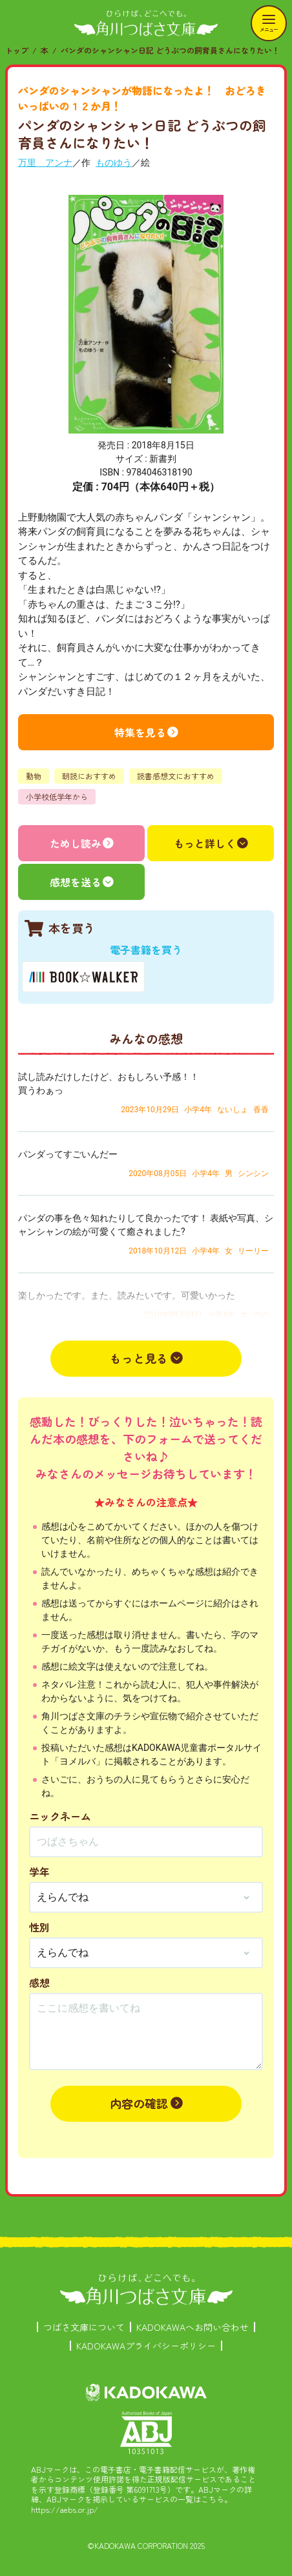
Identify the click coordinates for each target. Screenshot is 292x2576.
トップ (16, 50)
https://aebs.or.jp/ (64, 2509)
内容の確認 (139, 2103)
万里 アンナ (45, 162)
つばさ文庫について (84, 2327)
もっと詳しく (205, 843)
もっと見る (139, 1358)
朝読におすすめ (89, 775)
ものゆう (114, 162)
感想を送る (75, 882)
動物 (33, 775)
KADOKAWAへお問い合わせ (192, 2327)
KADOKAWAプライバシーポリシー (146, 2345)
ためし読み (75, 843)
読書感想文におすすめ (175, 775)
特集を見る (140, 732)
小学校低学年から (57, 796)
